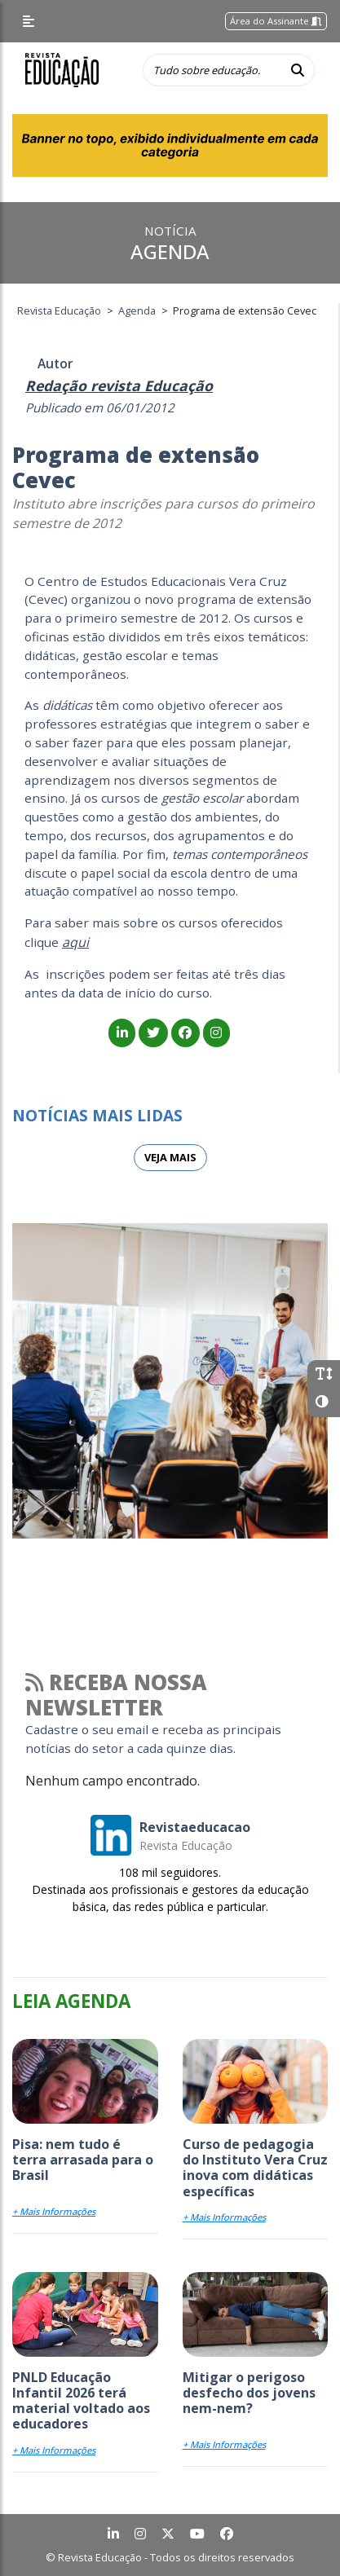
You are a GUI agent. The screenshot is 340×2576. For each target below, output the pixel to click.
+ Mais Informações (53, 2211)
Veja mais (170, 1157)
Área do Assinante (276, 21)
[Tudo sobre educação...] (212, 70)
